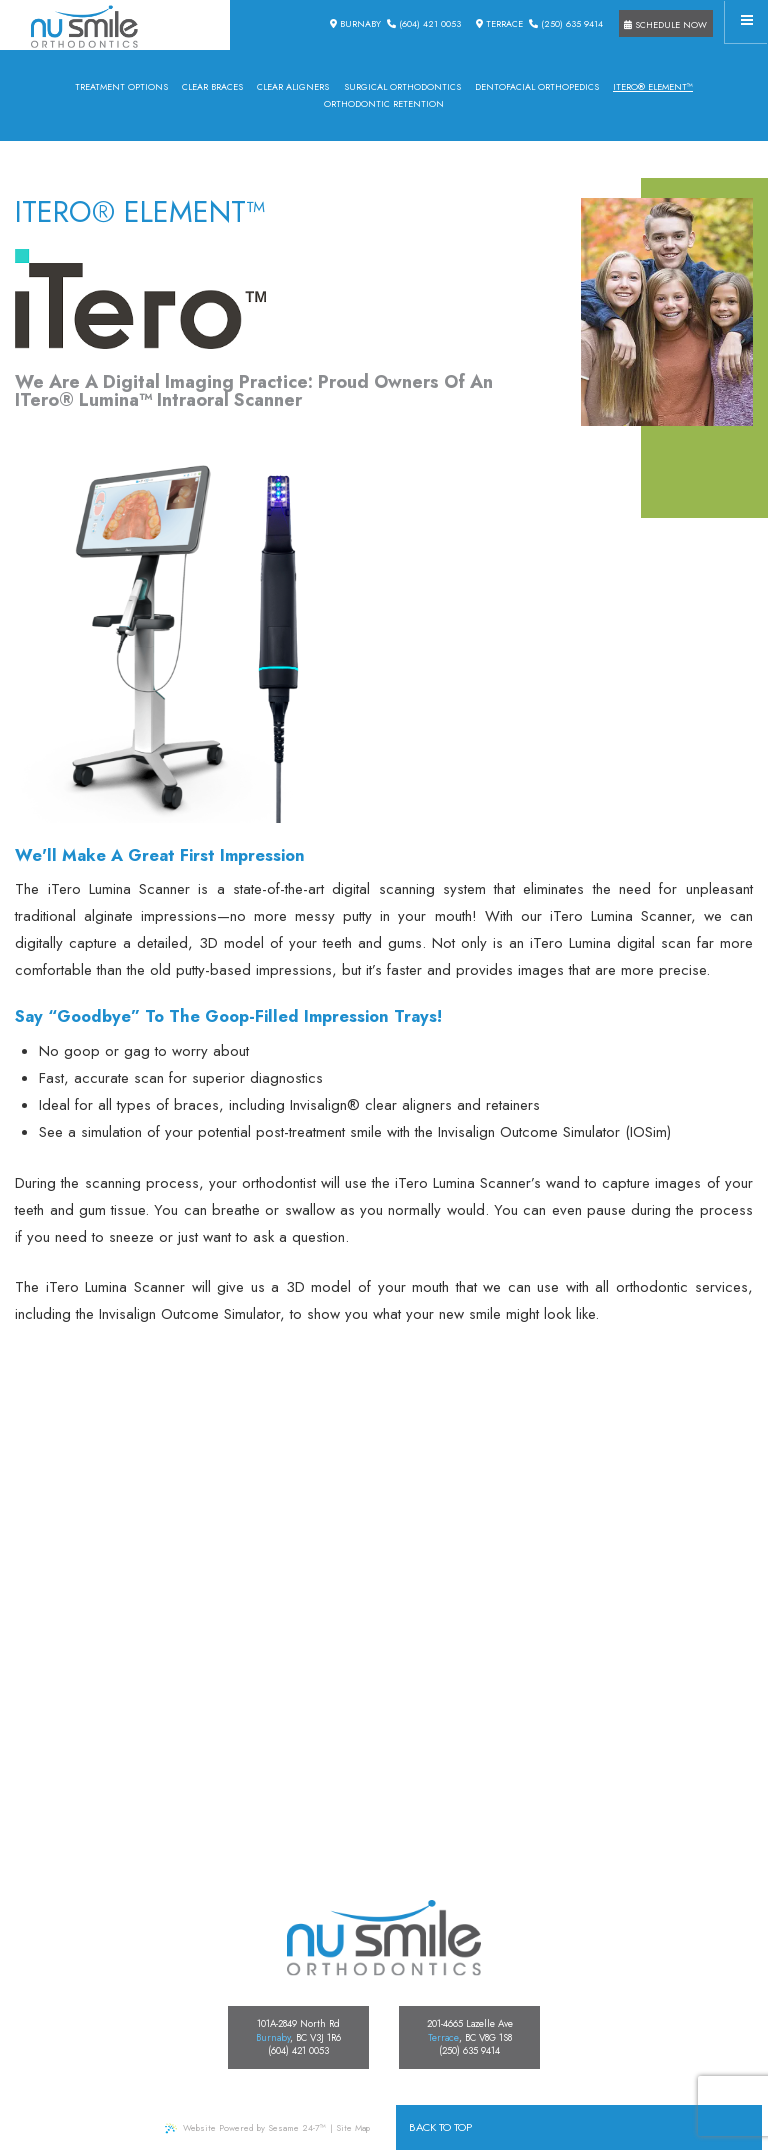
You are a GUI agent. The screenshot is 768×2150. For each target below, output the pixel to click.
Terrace (499, 23)
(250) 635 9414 (566, 23)
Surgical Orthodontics (402, 86)
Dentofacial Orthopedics (537, 86)
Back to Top (440, 2127)
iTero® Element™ (653, 86)
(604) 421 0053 (424, 23)
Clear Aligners (293, 86)
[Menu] (746, 21)
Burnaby (355, 23)
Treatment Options (121, 86)
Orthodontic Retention (384, 103)
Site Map (353, 2127)
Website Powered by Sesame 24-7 (245, 2127)
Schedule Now (665, 24)
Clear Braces (212, 86)
